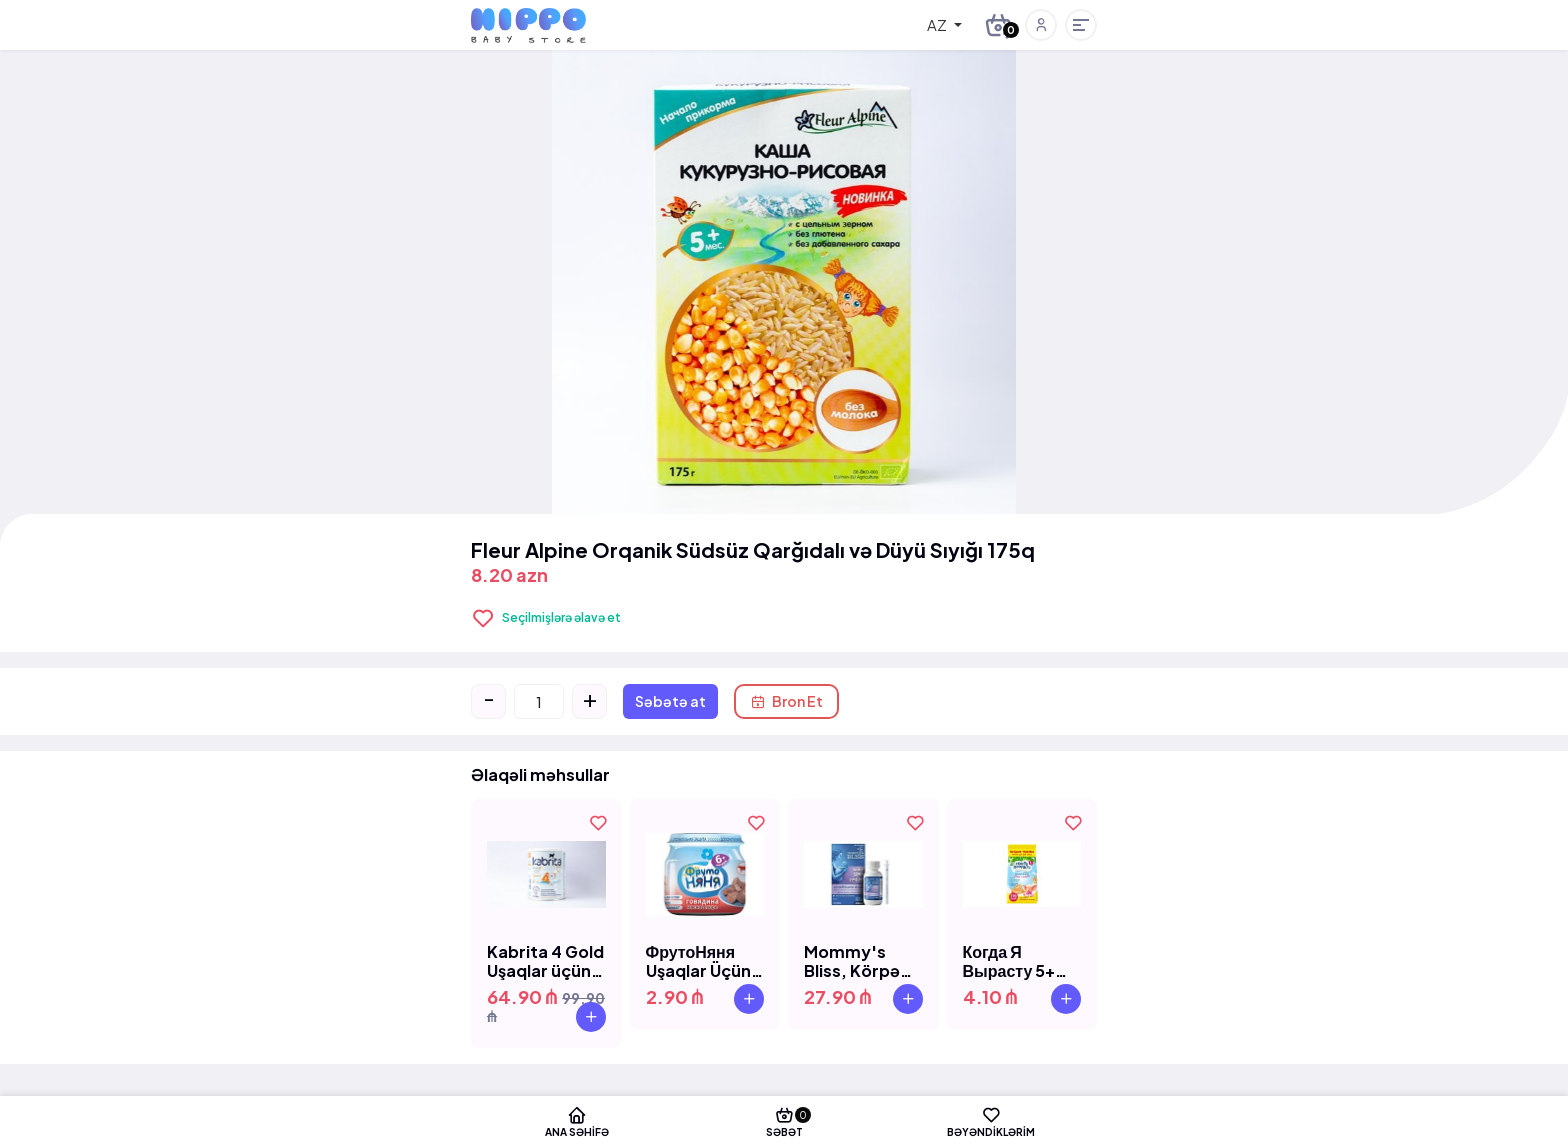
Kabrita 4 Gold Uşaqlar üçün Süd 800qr (545, 961)
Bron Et (786, 701)
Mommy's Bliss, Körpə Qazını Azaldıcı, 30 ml (862, 961)
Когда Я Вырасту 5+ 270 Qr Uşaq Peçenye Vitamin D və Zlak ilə (1013, 961)
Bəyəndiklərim (1000, 1121)
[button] (1041, 25)
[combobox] (930, 25)
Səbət (784, 1121)
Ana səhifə (567, 1121)
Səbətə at (670, 701)
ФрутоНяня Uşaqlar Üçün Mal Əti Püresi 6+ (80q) (701, 961)
